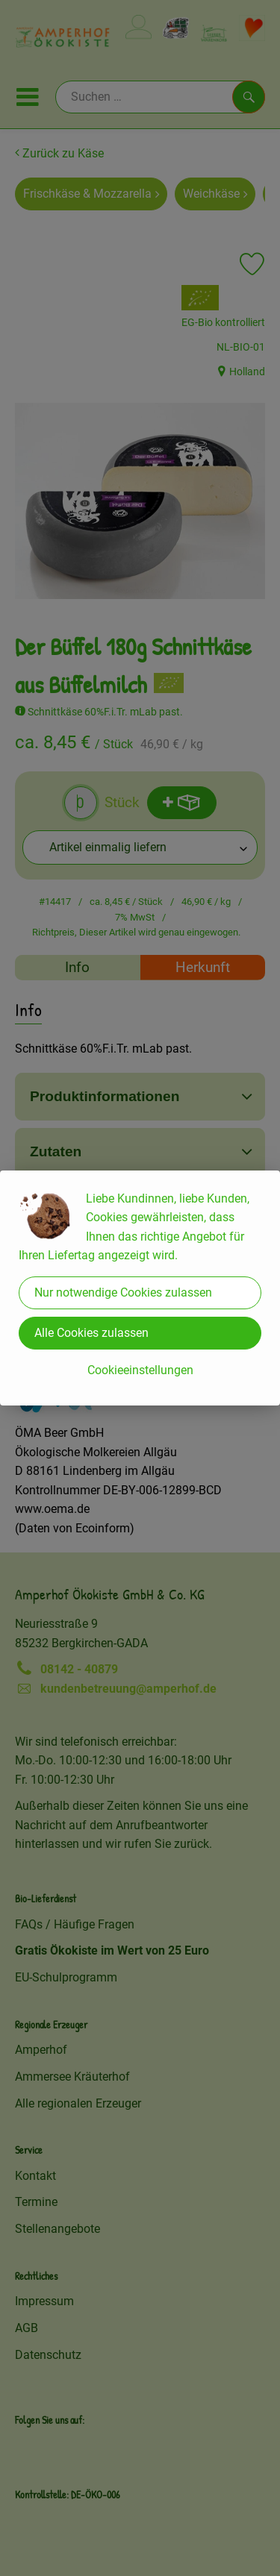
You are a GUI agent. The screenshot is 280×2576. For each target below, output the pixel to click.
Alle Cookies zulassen (91, 1333)
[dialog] (140, 1288)
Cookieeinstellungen (140, 1370)
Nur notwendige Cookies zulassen (123, 1292)
